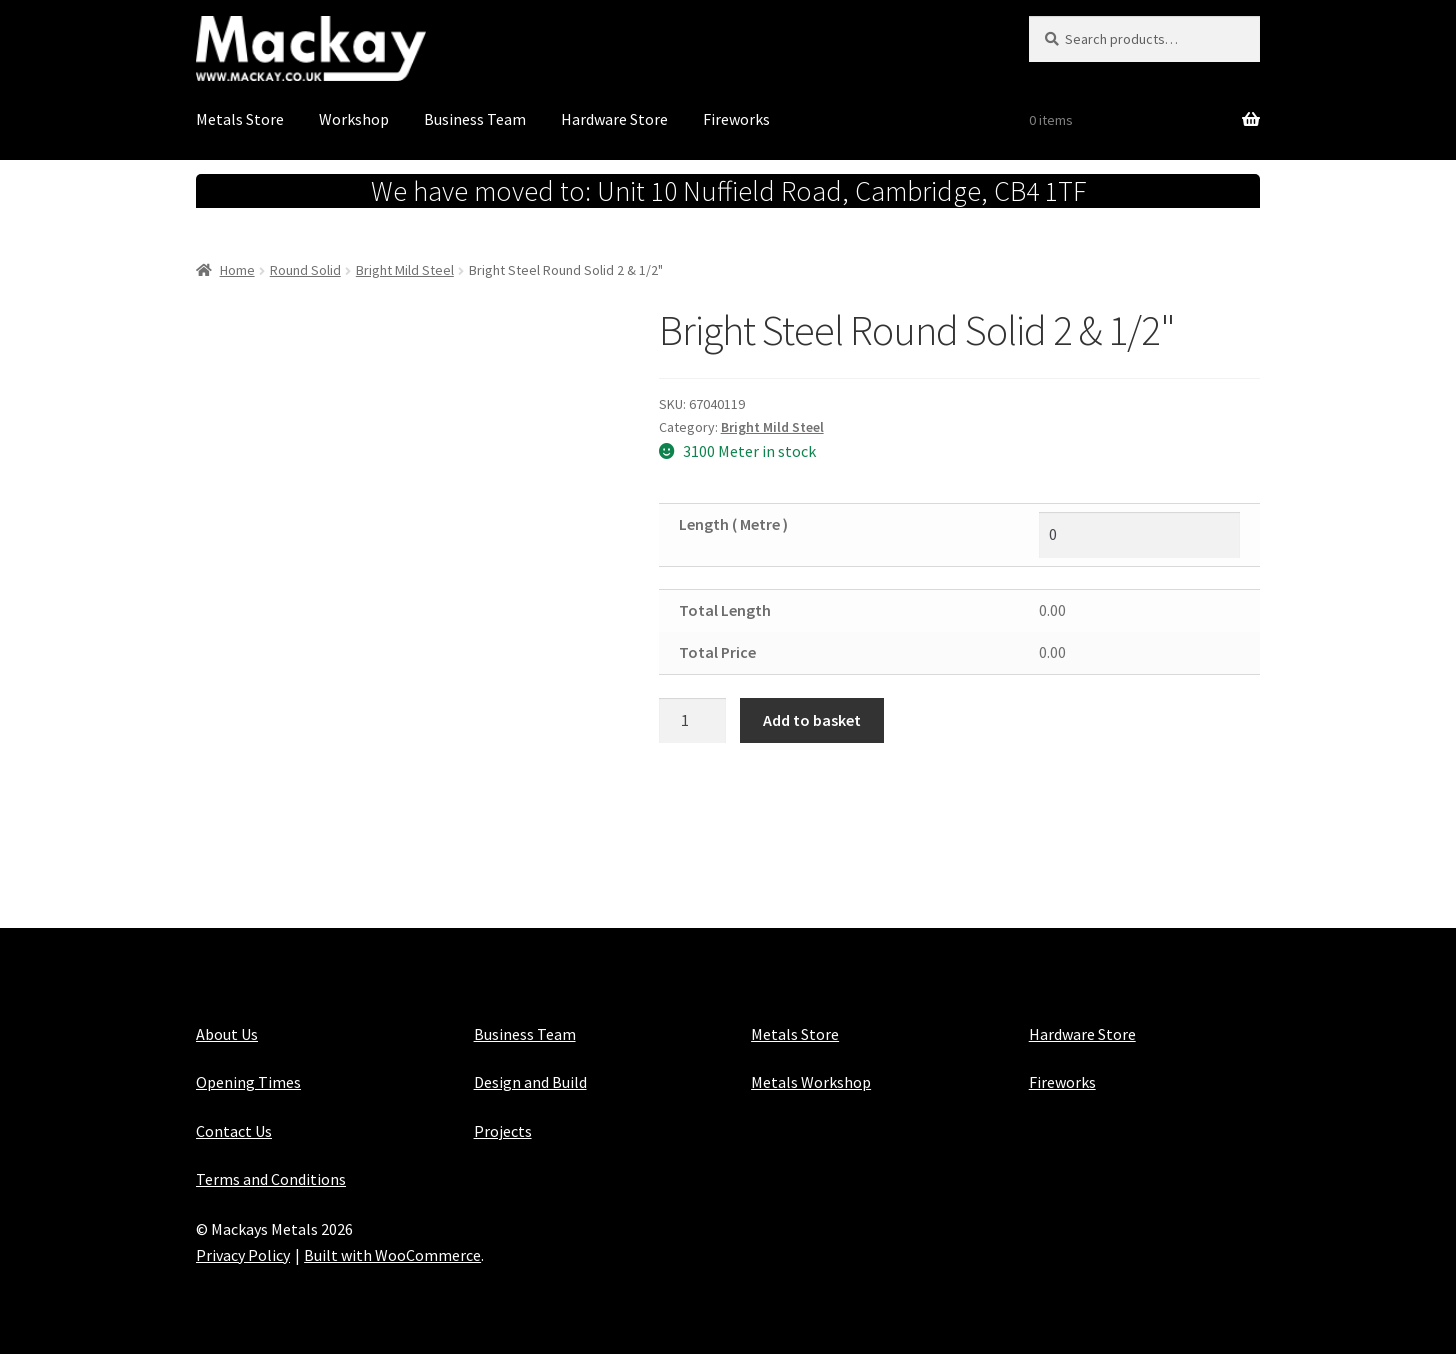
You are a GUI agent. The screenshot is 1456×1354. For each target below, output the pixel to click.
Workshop (354, 119)
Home (237, 270)
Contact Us (234, 1131)
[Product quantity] (693, 721)
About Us (227, 1034)
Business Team (475, 119)
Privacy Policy (243, 1255)
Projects (503, 1131)
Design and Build (530, 1082)
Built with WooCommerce (392, 1255)
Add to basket (812, 720)
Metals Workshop (811, 1082)
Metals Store (240, 119)
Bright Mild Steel (405, 270)
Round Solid (305, 270)
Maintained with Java (268, 1281)
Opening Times (248, 1082)
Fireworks (736, 119)
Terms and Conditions (271, 1179)
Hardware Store (614, 119)
